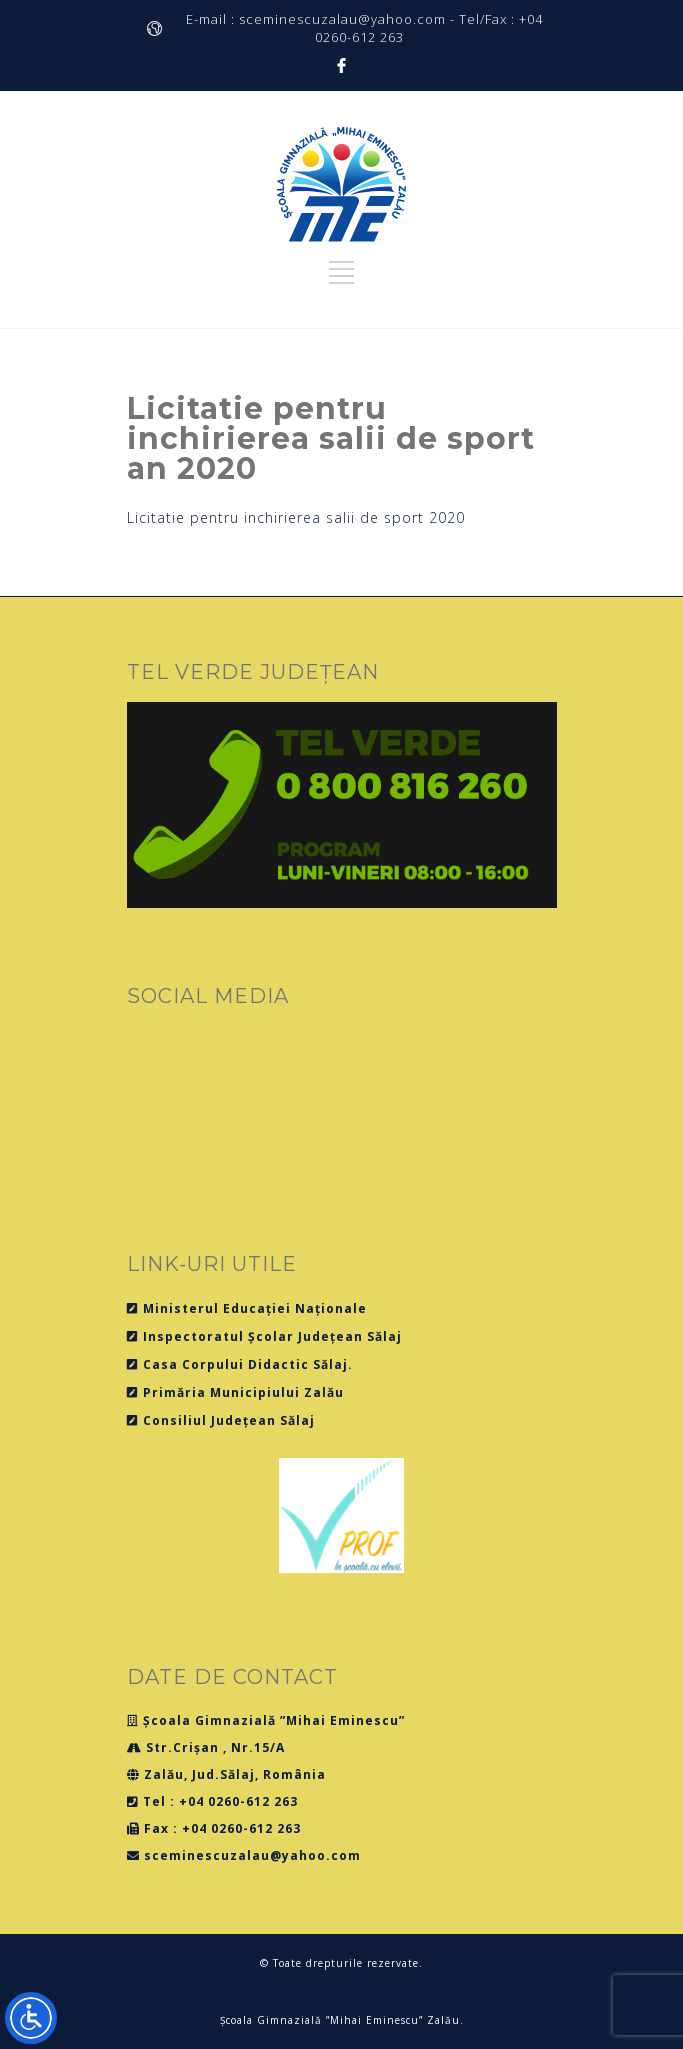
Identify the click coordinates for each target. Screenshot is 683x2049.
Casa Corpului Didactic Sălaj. (240, 1364)
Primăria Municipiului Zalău (235, 1392)
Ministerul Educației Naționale (247, 1308)
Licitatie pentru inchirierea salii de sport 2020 (296, 517)
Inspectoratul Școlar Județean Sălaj (264, 1336)
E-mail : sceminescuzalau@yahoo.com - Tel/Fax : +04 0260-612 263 (364, 28)
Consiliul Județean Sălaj (221, 1420)
